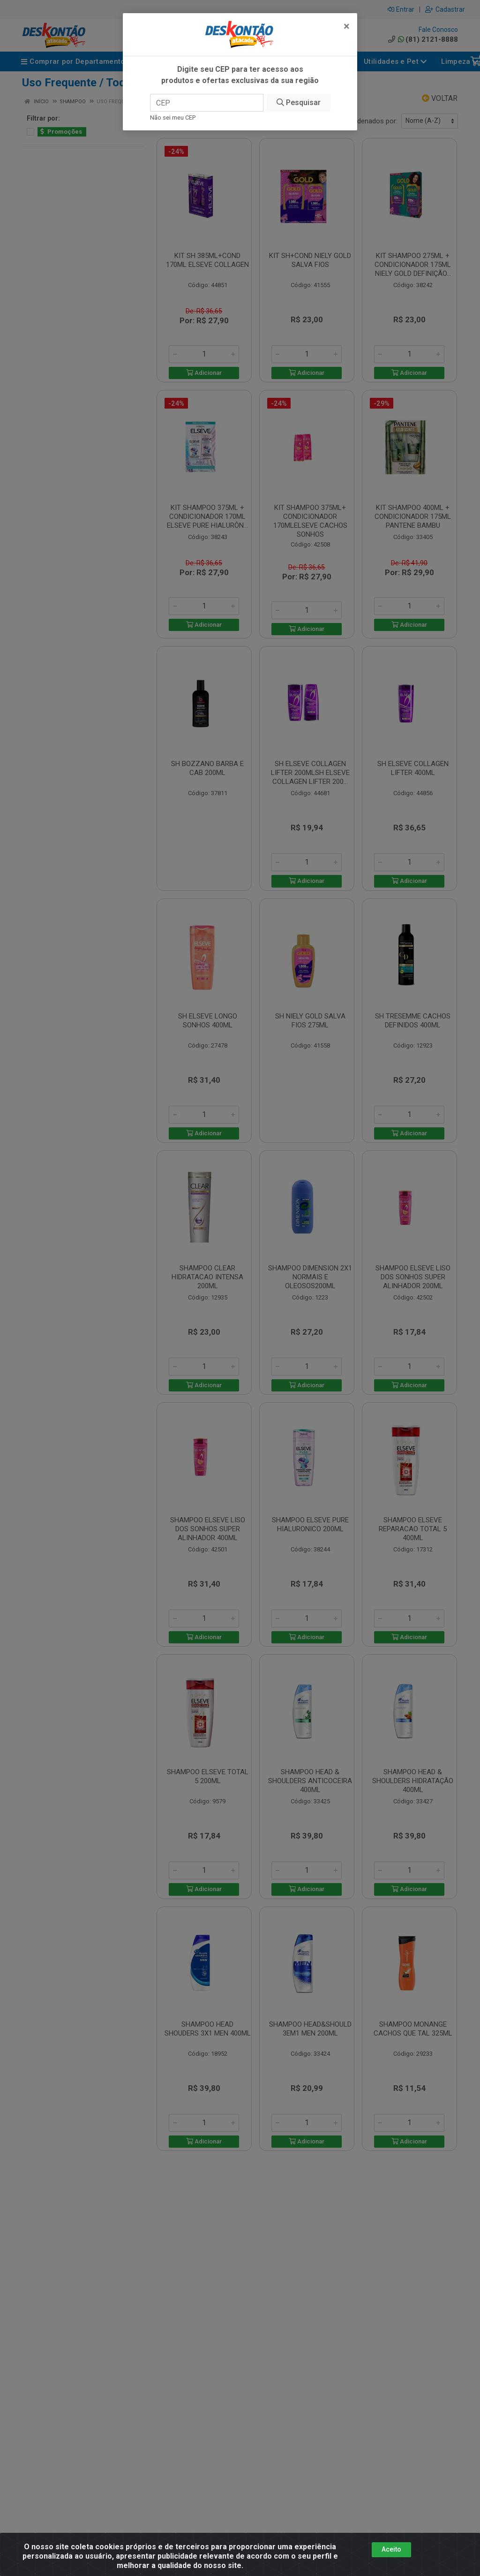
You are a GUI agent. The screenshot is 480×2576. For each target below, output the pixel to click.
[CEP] (206, 103)
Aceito (391, 2549)
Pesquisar (299, 102)
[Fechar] (346, 26)
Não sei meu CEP (172, 117)
